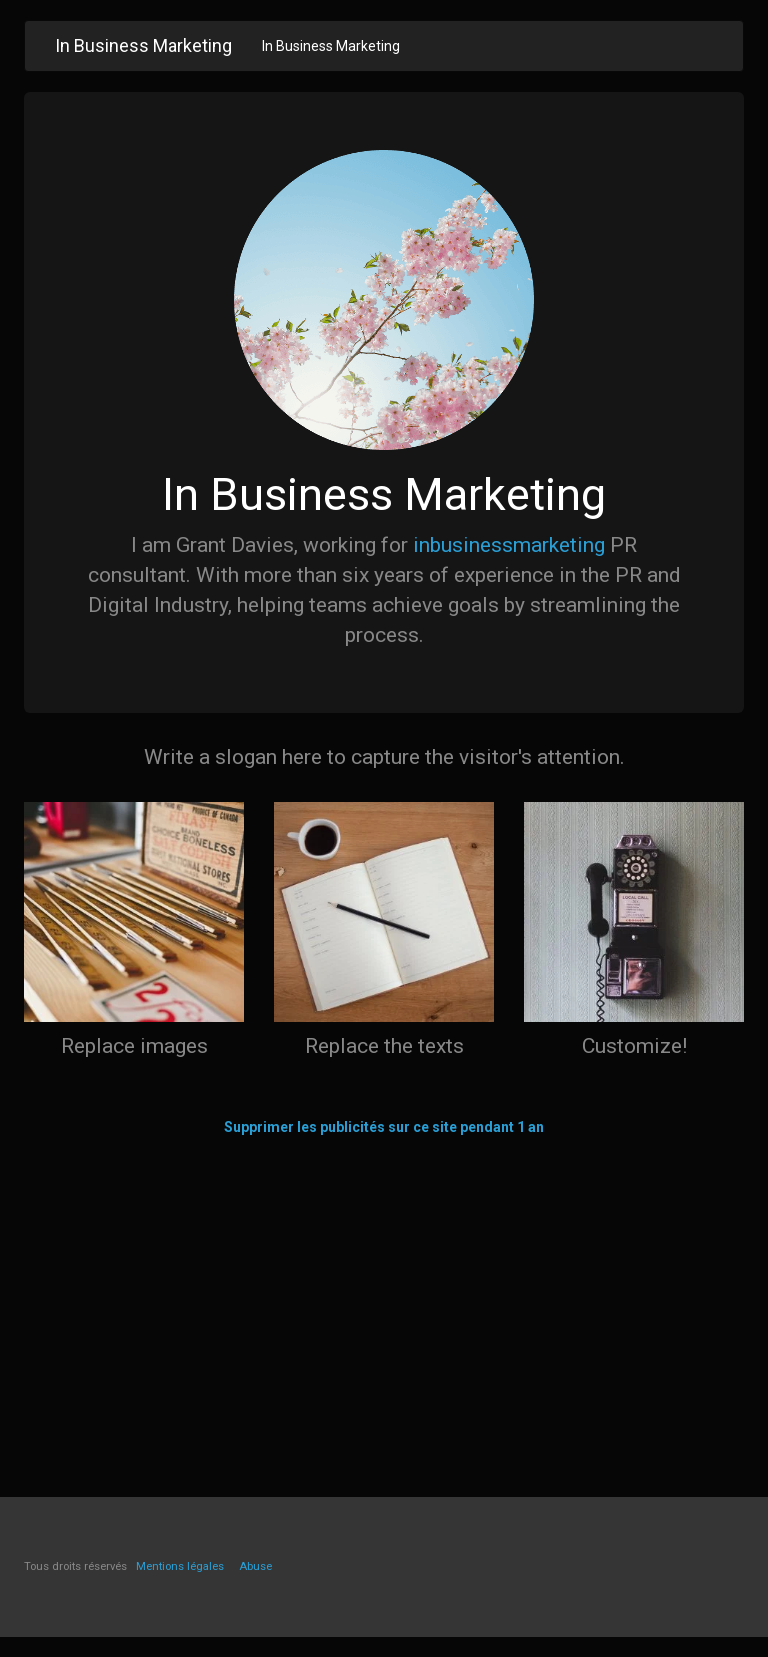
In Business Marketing (331, 46)
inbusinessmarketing (509, 545)
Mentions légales (180, 1566)
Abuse (255, 1566)
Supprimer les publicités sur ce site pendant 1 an (384, 1127)
